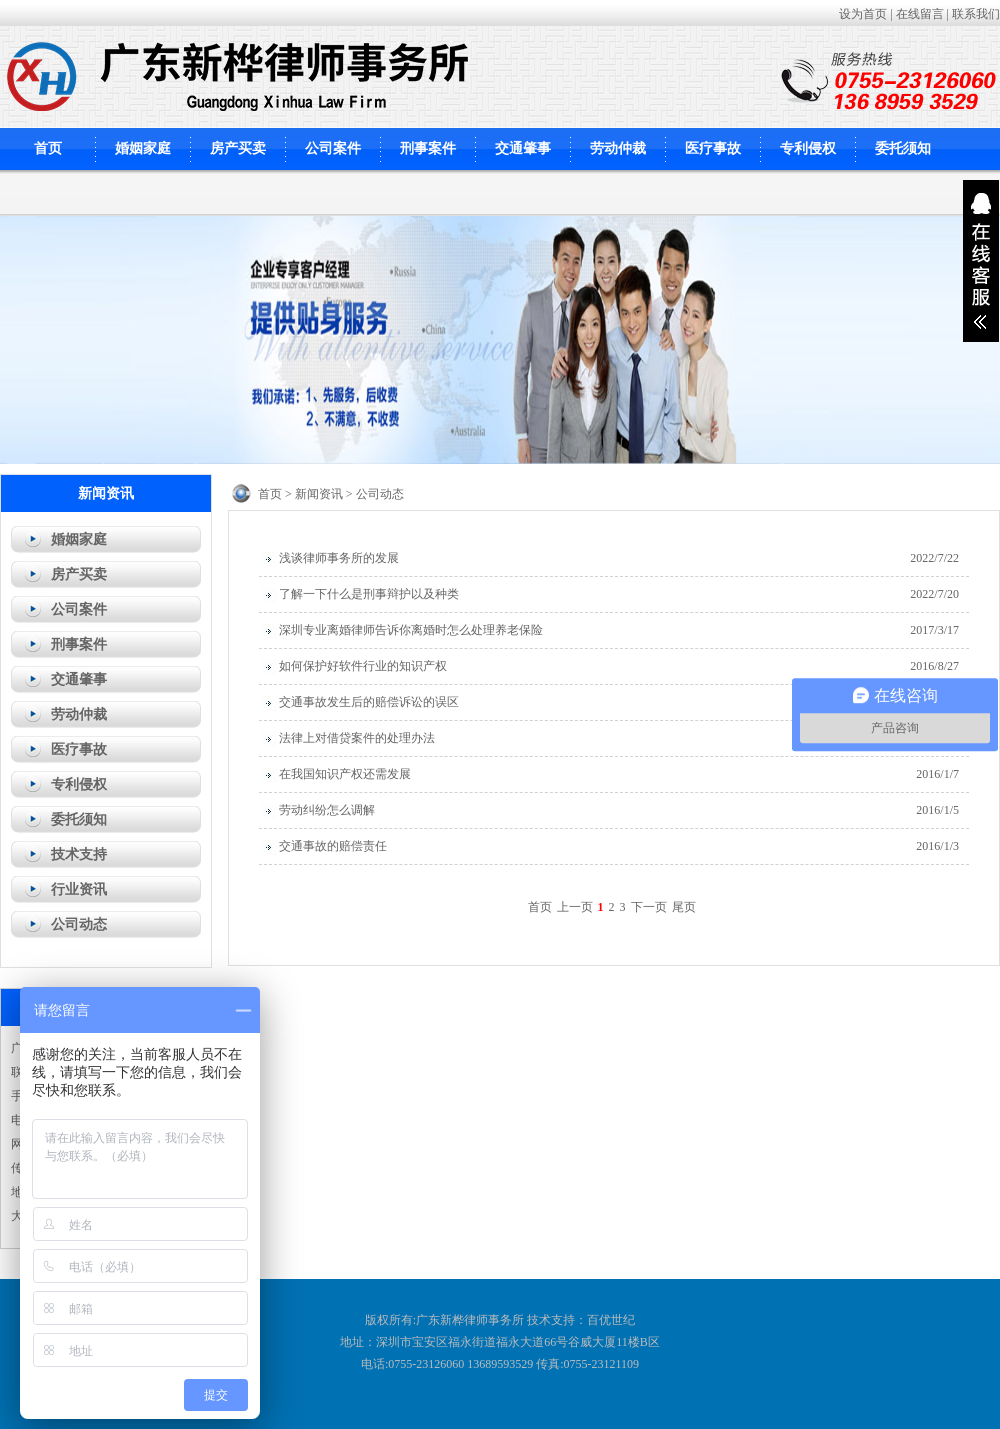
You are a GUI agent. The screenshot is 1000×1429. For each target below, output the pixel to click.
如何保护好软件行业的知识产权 (363, 666)
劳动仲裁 (618, 148)
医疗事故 (713, 148)
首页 (48, 148)
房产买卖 (238, 148)
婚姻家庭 (143, 148)
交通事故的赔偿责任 (333, 846)
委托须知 (903, 148)
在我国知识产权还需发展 (345, 774)
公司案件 (333, 148)
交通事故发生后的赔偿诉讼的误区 (369, 702)
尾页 (684, 907)
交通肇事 (523, 148)
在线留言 (920, 14)
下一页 (649, 907)
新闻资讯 (319, 494)
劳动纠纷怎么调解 (327, 810)
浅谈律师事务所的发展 (339, 558)
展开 (981, 261)
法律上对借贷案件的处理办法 (357, 738)
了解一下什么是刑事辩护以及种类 (369, 594)
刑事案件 (428, 148)
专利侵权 (808, 148)
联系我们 (976, 14)
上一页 (575, 907)
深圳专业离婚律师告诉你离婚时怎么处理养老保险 (411, 630)
